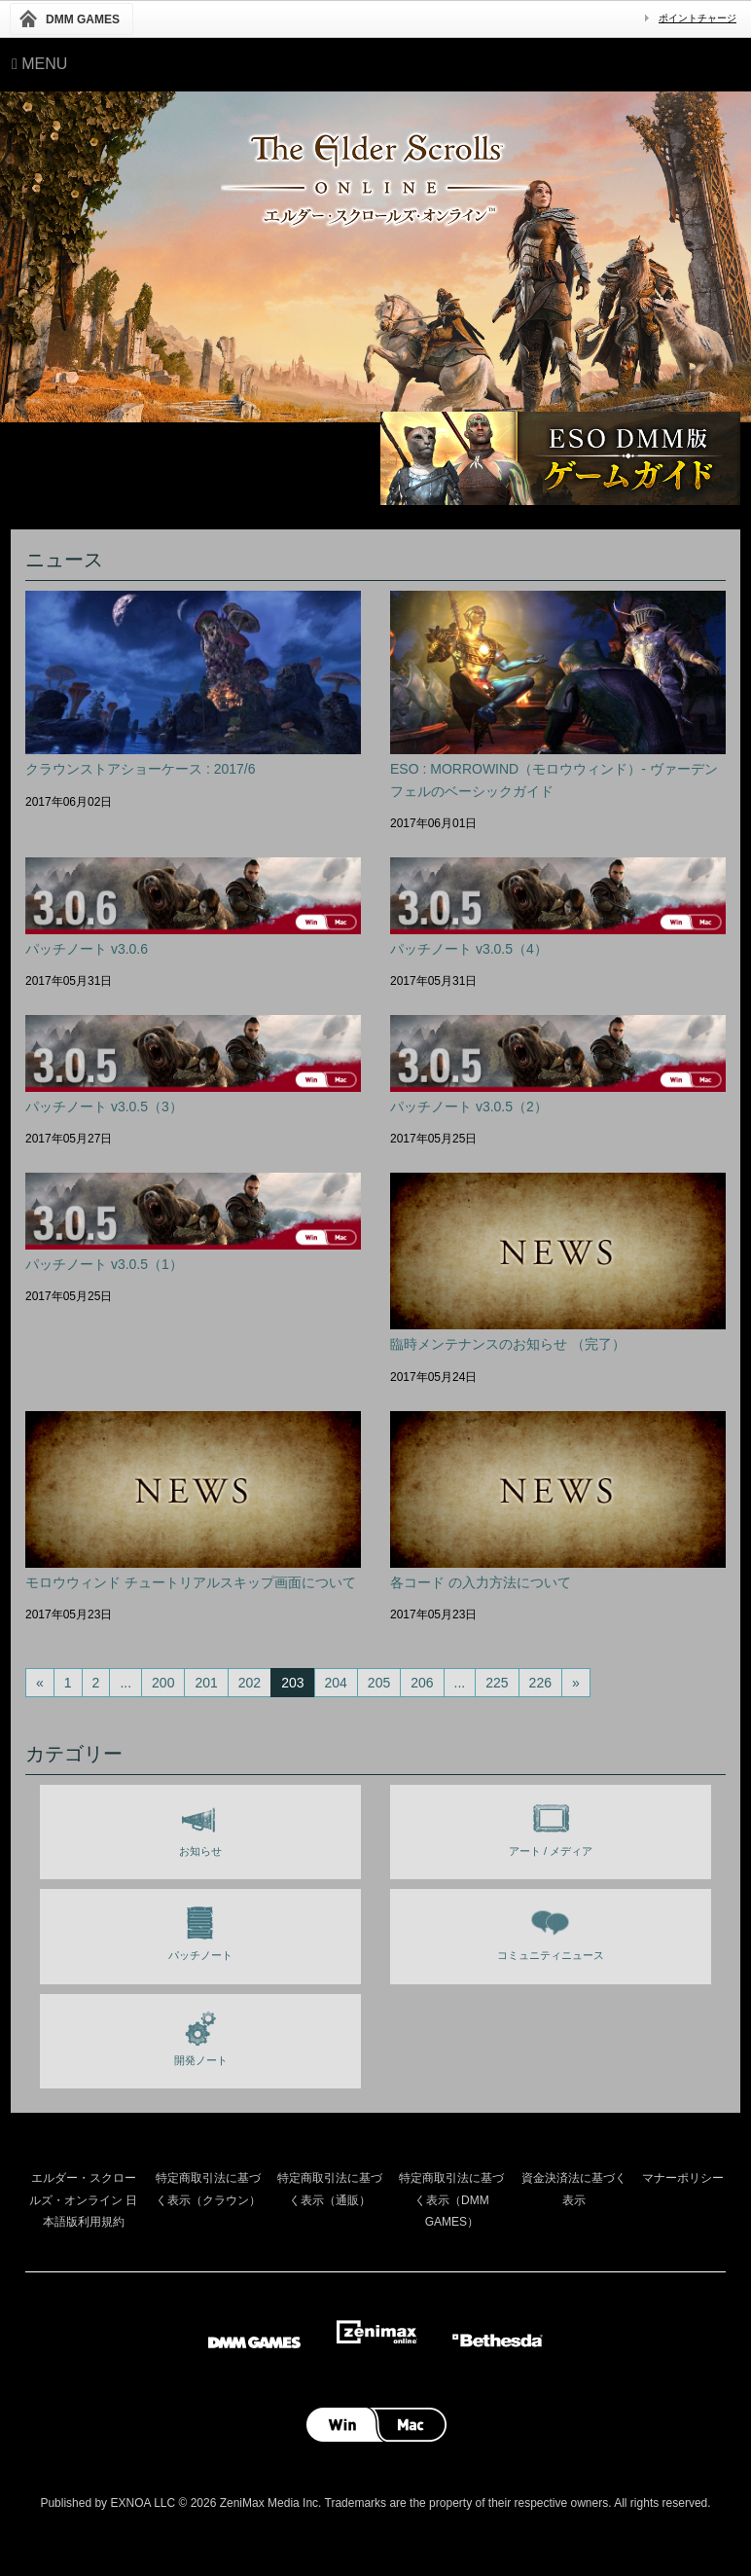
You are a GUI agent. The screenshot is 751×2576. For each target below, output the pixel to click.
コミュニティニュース (550, 1930)
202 (249, 1682)
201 (206, 1682)
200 (163, 1682)
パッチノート (200, 1930)
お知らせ (200, 1826)
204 (336, 1682)
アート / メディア (550, 1826)
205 (379, 1682)
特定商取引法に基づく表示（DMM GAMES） (451, 2200)
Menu (39, 63)
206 (422, 1682)
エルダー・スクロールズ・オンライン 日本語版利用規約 (83, 2200)
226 (540, 1682)
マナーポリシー (683, 2178)
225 (496, 1682)
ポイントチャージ (697, 18)
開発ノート (201, 2035)
